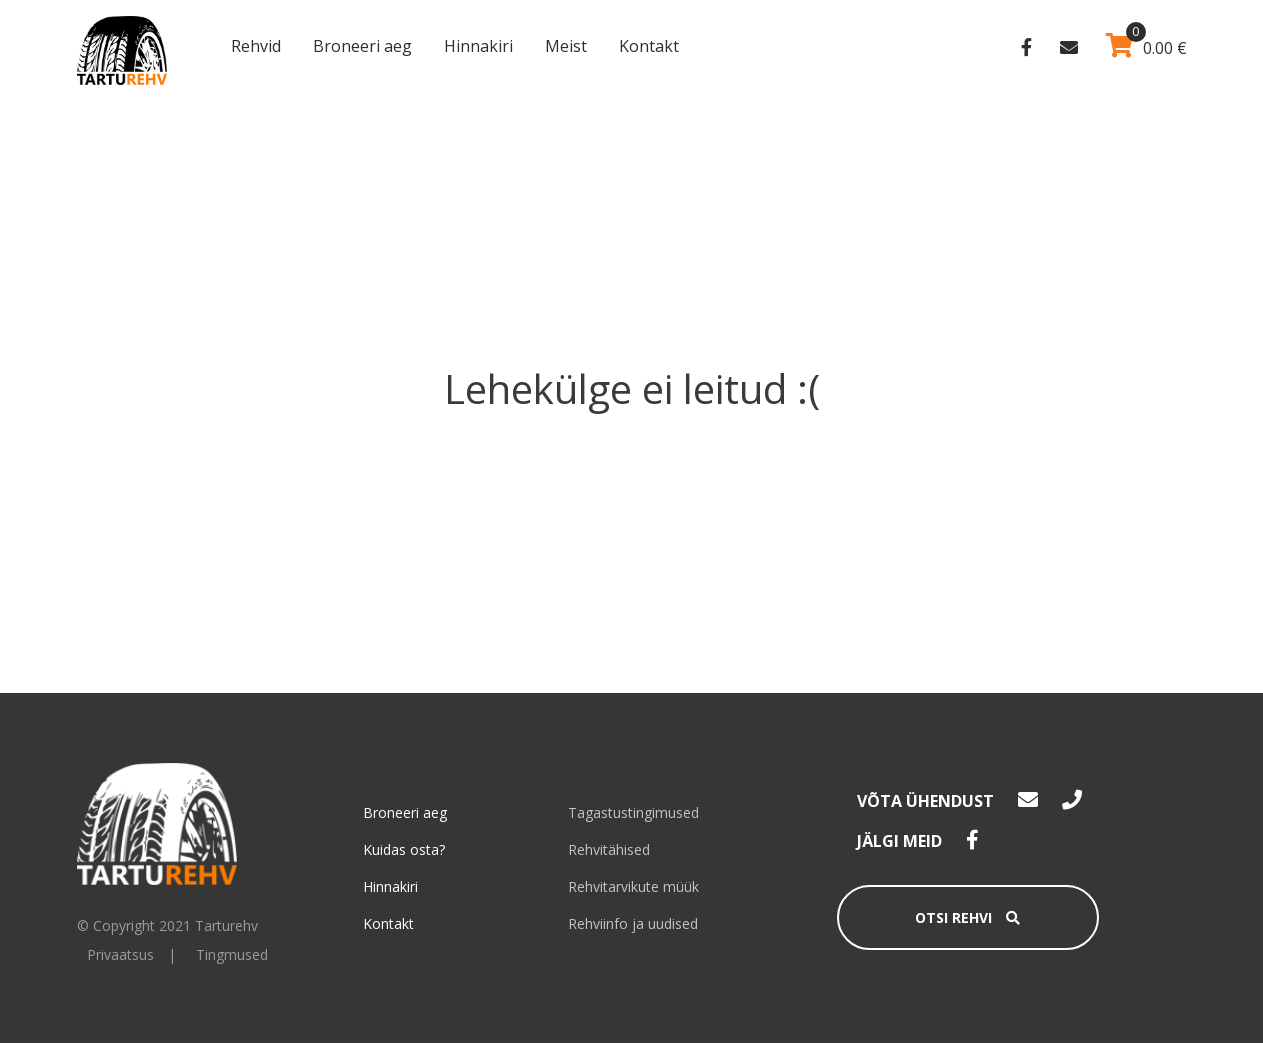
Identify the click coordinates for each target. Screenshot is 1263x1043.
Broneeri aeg (362, 46)
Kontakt (649, 46)
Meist (566, 46)
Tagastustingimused (633, 812)
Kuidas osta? (404, 849)
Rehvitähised (609, 849)
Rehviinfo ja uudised (633, 923)
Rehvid (256, 46)
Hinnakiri (478, 46)
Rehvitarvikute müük (633, 886)
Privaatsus (120, 954)
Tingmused (232, 954)
